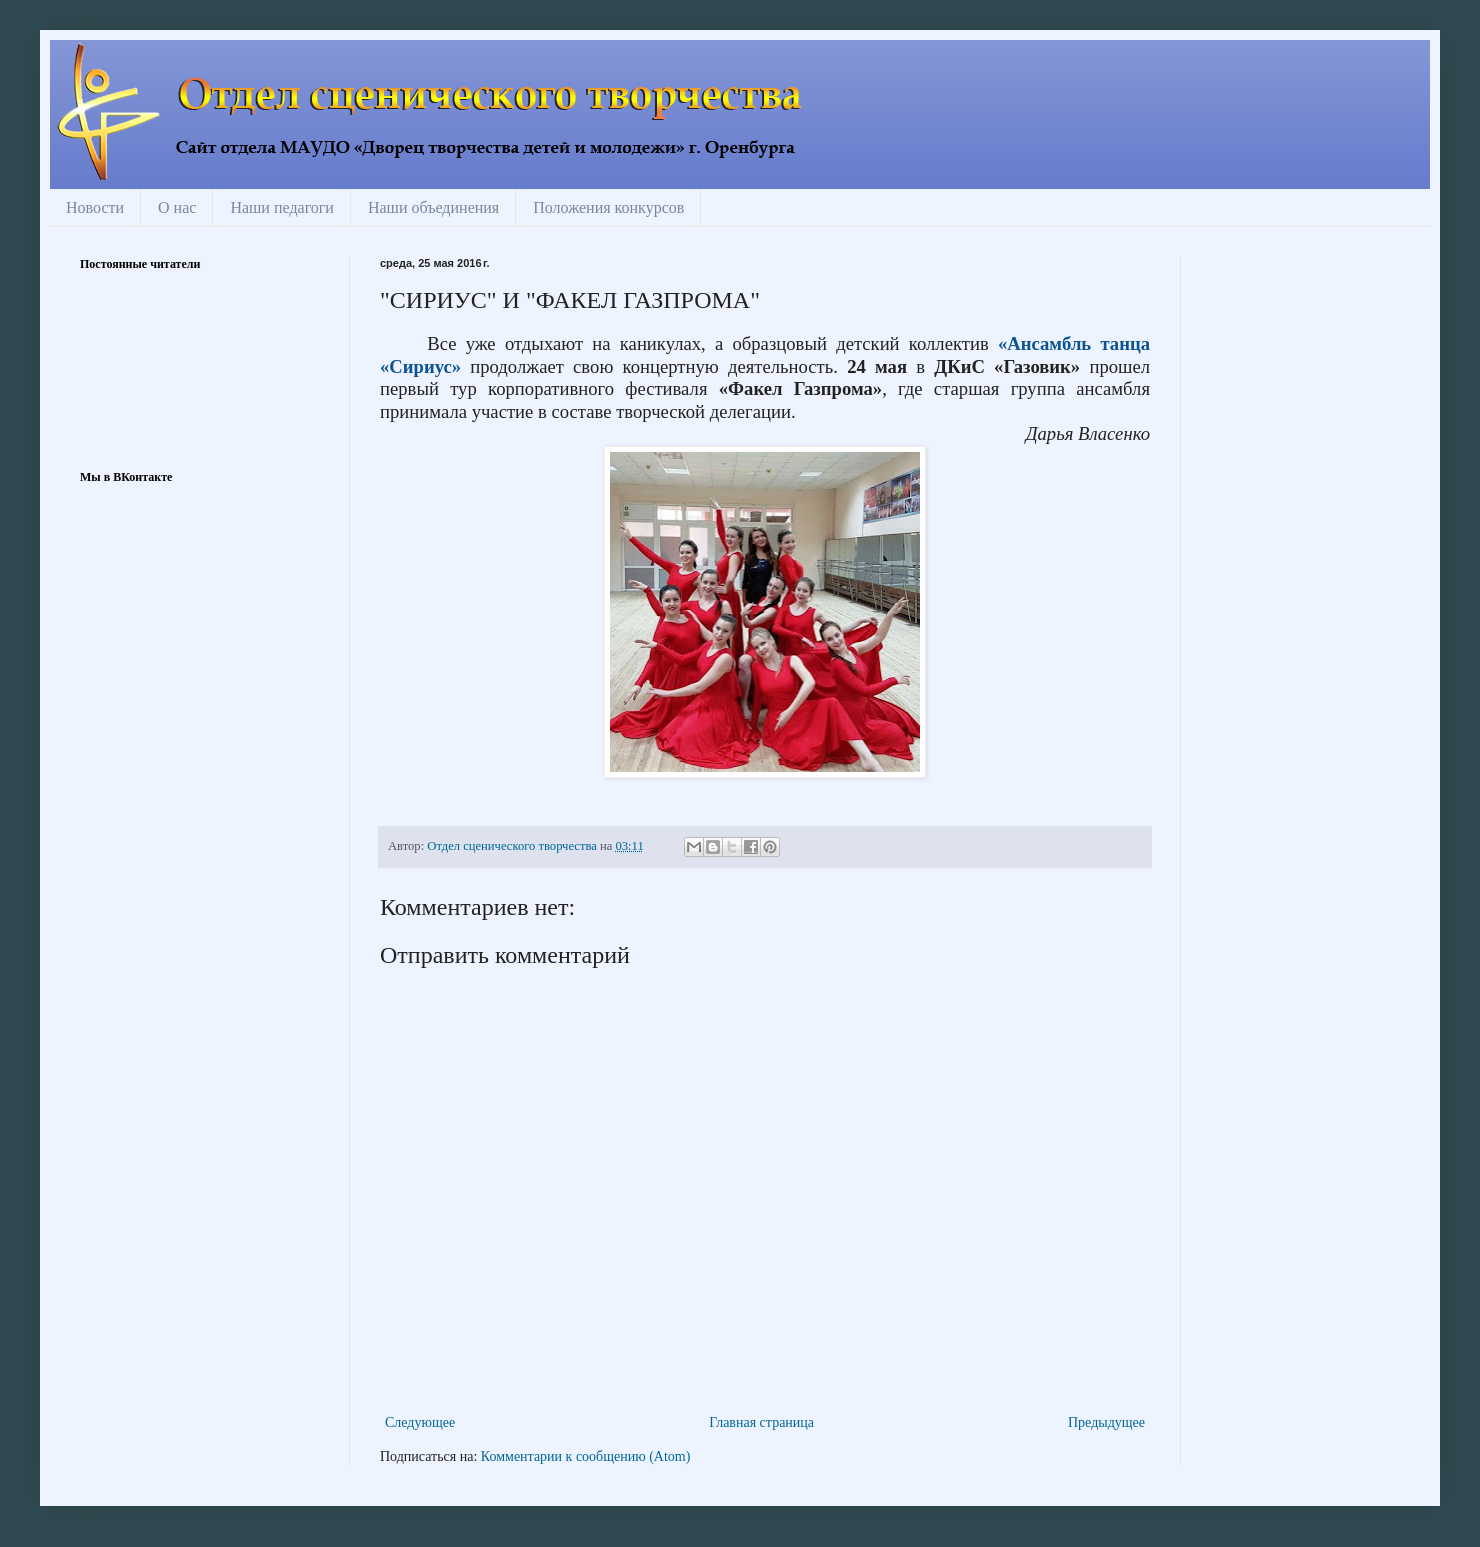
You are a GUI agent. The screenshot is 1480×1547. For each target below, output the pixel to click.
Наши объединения (433, 207)
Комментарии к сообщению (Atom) (586, 1456)
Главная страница (761, 1422)
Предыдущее (1106, 1422)
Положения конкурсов (608, 207)
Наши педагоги (282, 207)
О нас (177, 207)
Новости (95, 207)
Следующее (420, 1422)
